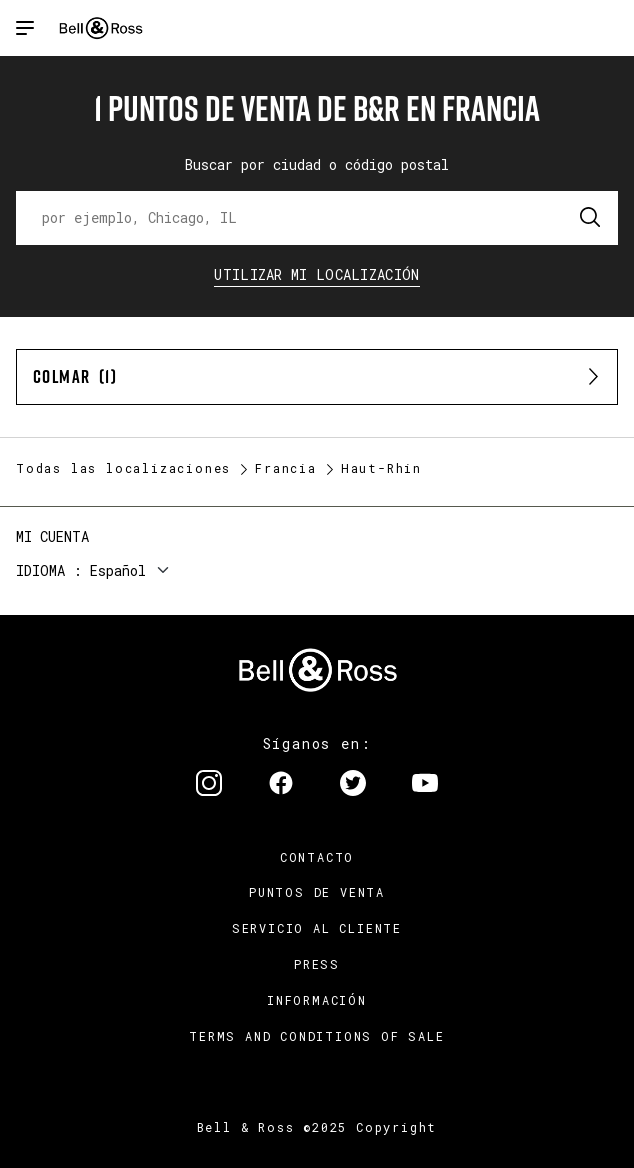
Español (118, 570)
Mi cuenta (52, 536)
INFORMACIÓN (317, 1000)
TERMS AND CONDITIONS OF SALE (316, 1036)
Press (317, 964)
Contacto (317, 857)
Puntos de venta (317, 892)
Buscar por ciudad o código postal (317, 164)
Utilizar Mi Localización (316, 274)
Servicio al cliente (317, 928)
